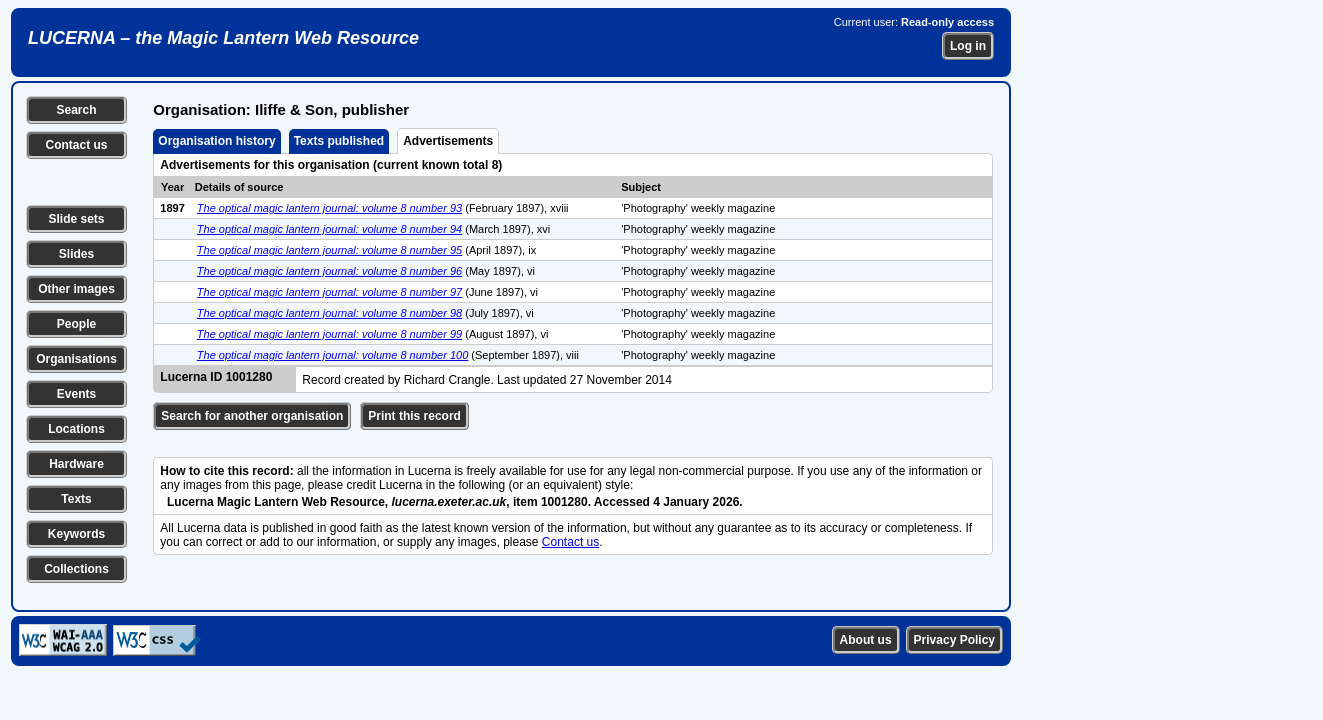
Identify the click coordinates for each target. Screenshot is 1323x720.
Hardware (76, 464)
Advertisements (448, 141)
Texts (76, 499)
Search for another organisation (252, 416)
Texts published (339, 141)
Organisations (76, 359)
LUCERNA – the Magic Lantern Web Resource (223, 38)
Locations (76, 429)
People (76, 324)
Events (76, 394)
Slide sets (76, 219)
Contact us (76, 145)
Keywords (76, 534)
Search (76, 110)
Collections (76, 569)
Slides (76, 254)
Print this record (414, 416)
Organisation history (216, 141)
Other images (76, 289)
